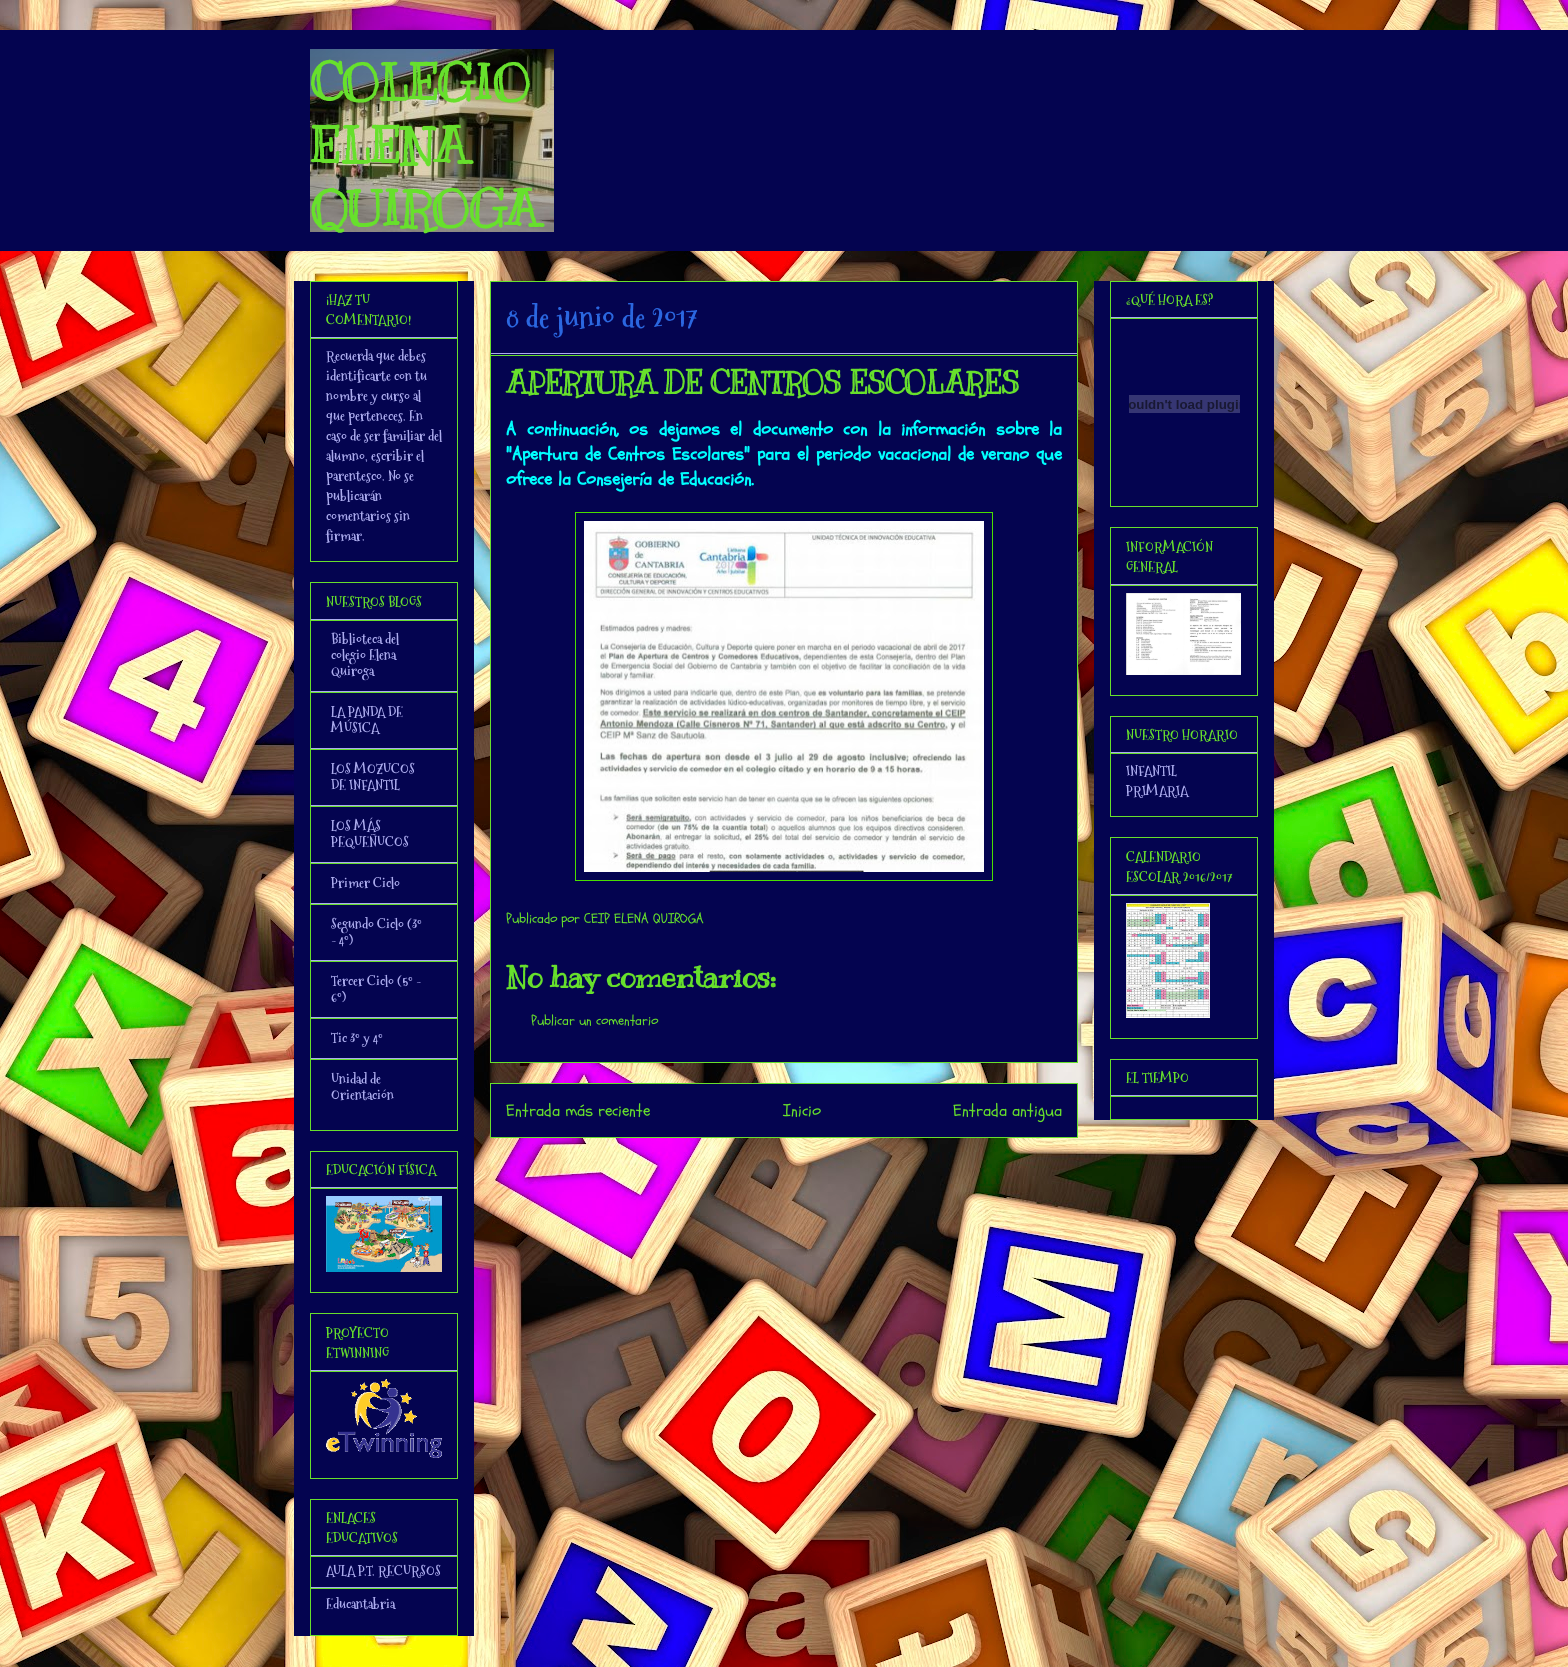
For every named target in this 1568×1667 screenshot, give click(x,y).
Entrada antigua (1007, 1110)
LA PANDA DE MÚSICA (367, 720)
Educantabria (360, 1604)
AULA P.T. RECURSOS (383, 1571)
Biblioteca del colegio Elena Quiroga (365, 655)
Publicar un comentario (594, 1020)
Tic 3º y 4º (357, 1038)
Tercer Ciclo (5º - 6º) (376, 989)
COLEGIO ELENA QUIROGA (424, 146)
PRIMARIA (1157, 791)
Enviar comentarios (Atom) (824, 1164)
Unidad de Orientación (362, 1087)
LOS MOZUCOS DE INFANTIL (373, 777)
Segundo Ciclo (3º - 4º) (376, 932)
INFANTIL (1151, 771)
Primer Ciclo (365, 883)
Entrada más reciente (578, 1110)
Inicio (802, 1110)
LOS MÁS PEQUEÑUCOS (370, 834)
